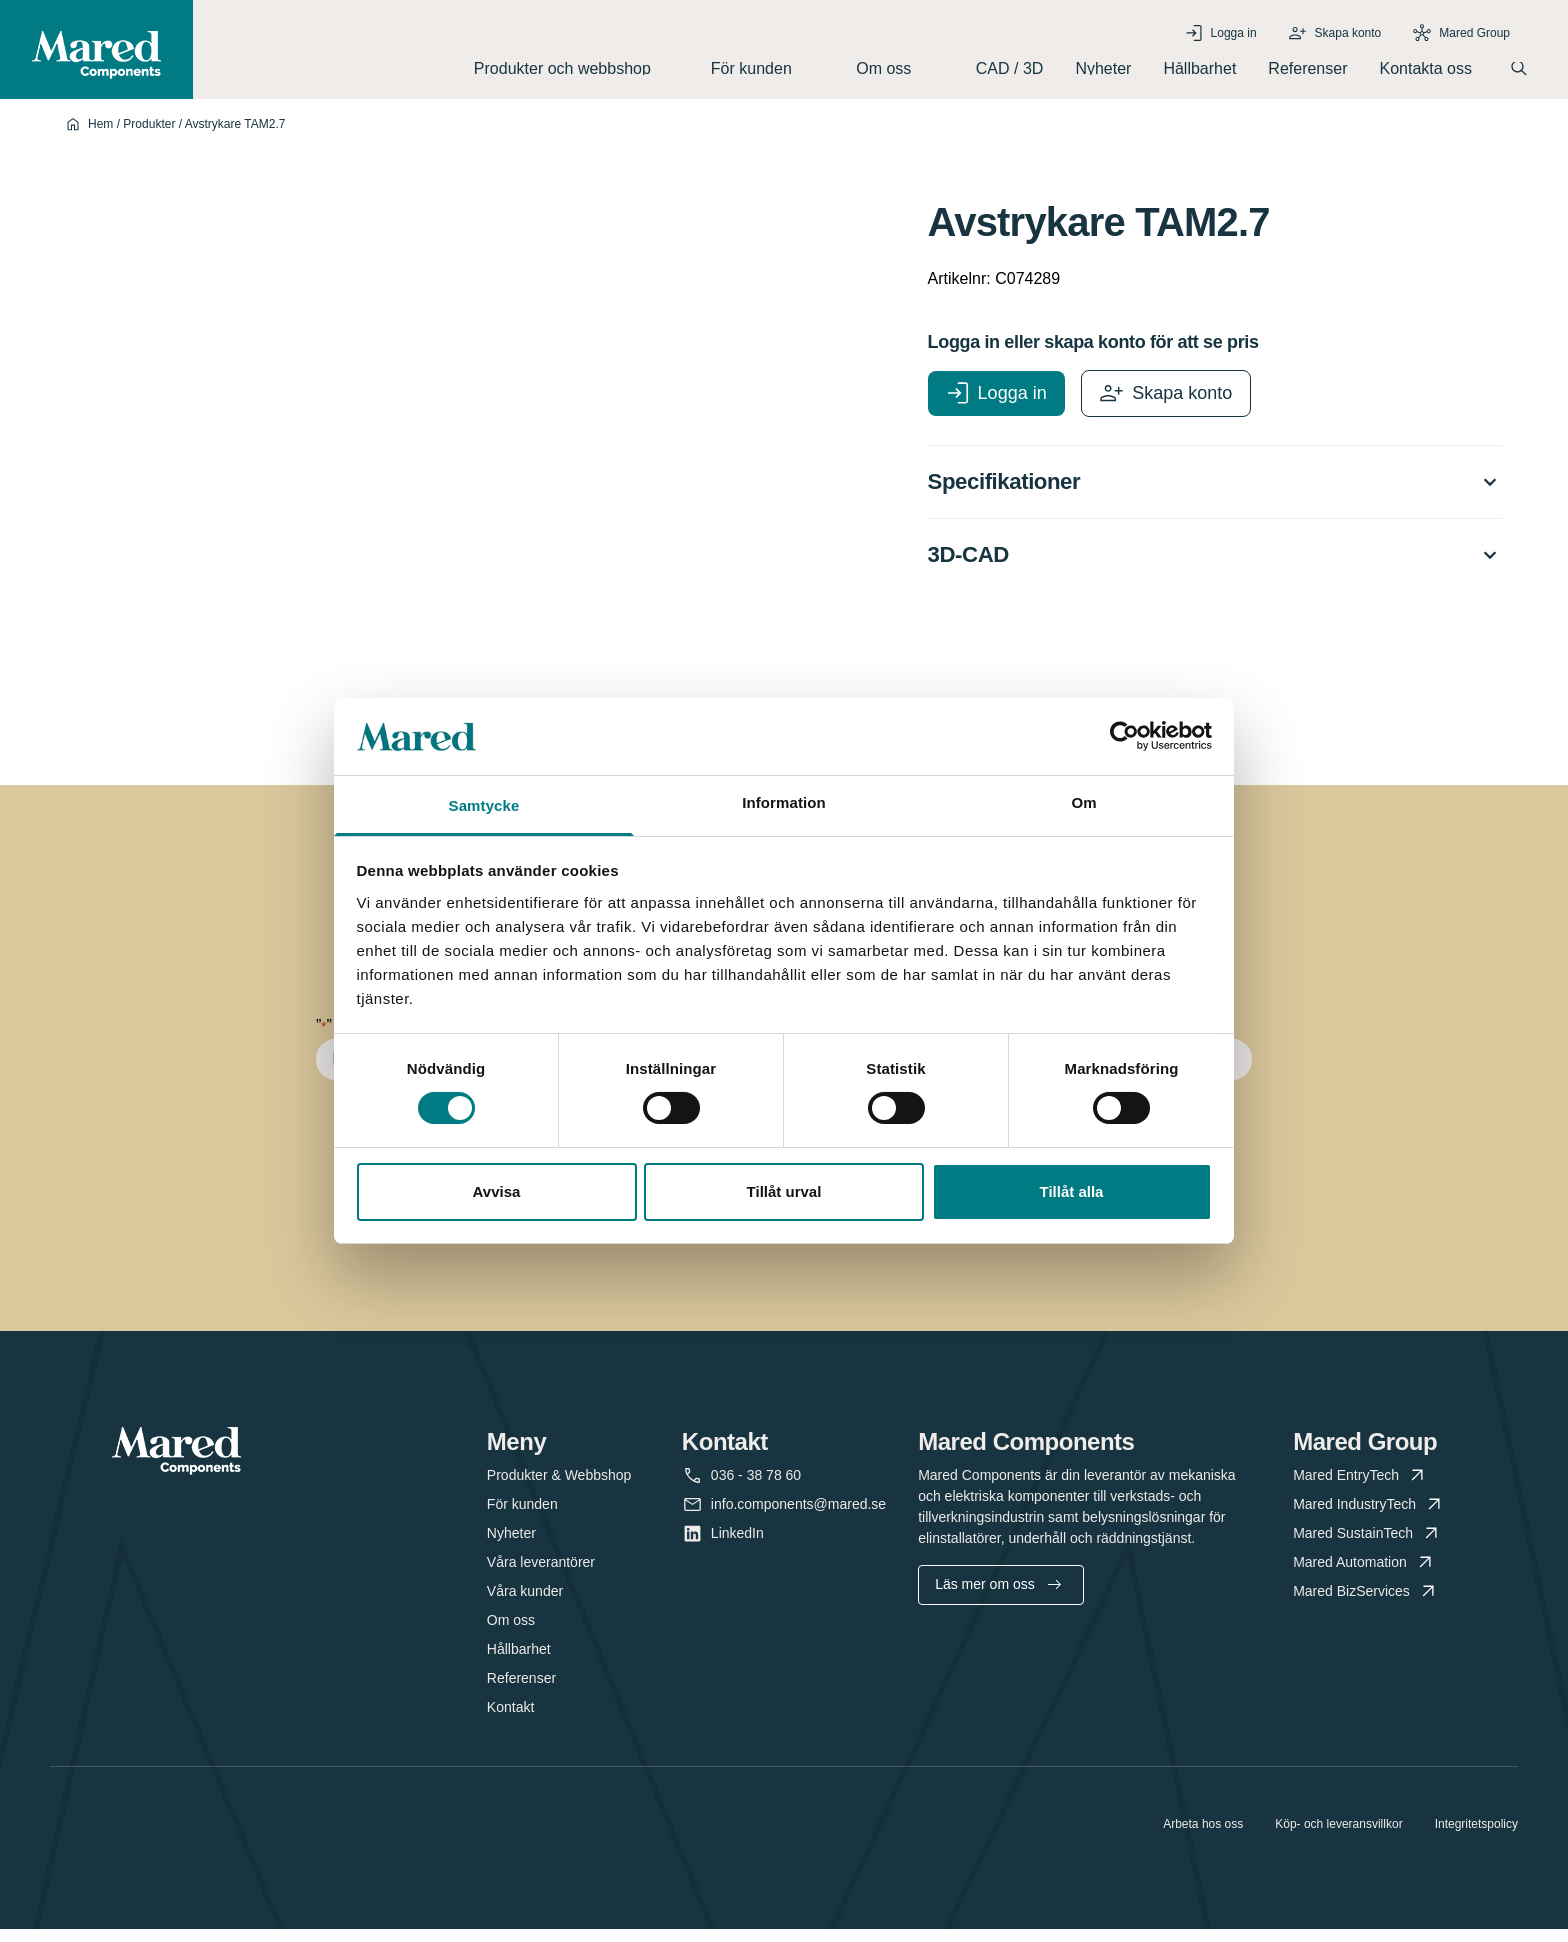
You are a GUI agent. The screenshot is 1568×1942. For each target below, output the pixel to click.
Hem (100, 135)
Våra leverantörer (541, 1575)
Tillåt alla (1072, 1191)
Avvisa (497, 1191)
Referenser (1307, 73)
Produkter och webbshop (576, 73)
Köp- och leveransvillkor (1338, 1837)
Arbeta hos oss (1203, 1837)
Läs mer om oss (998, 1597)
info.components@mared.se (798, 1517)
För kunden (767, 73)
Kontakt (510, 1720)
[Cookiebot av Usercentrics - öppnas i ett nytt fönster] (1124, 736)
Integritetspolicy (1476, 1837)
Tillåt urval (784, 1191)
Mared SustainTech (1367, 1546)
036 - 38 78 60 (756, 1488)
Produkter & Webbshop (559, 1488)
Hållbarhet (1199, 73)
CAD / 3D (1010, 73)
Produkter (149, 135)
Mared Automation (1364, 1575)
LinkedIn (737, 1546)
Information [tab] (784, 802)
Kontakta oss (1426, 73)
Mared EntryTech (1360, 1488)
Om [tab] (1083, 802)
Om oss (900, 73)
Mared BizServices (1366, 1604)
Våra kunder (525, 1604)
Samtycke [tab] (484, 805)
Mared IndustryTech (1369, 1517)
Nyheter (1103, 73)
